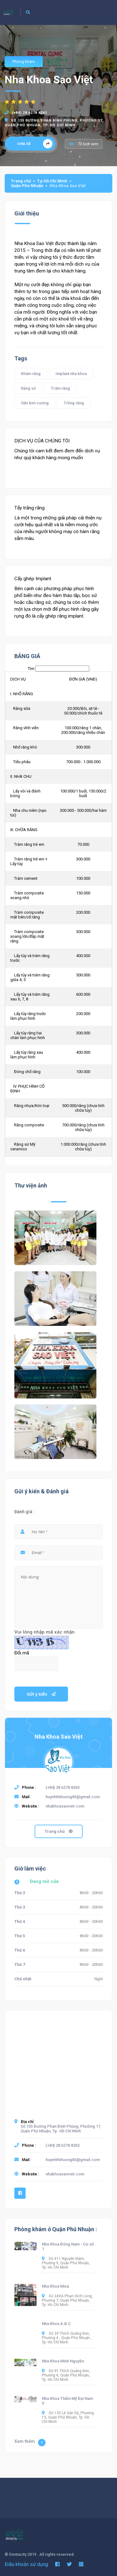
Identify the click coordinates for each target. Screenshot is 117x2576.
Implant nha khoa (71, 373)
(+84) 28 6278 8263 (29, 113)
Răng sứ (28, 388)
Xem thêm (30, 2442)
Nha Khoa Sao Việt (59, 1736)
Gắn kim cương (35, 403)
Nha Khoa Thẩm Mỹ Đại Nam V (67, 2400)
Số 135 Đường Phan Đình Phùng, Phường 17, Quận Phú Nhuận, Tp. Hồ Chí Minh (61, 2128)
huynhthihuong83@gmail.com (73, 1796)
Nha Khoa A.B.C (56, 2323)
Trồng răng (74, 403)
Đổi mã (21, 1653)
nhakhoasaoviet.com (65, 1806)
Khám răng (31, 373)
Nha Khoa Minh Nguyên (63, 2361)
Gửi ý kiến (41, 1694)
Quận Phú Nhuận (27, 185)
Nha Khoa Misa (55, 2286)
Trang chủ (21, 181)
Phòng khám (23, 61)
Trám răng (60, 388)
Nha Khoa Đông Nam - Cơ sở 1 (68, 2246)
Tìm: (58, 668)
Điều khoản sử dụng (26, 2564)
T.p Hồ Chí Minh (52, 181)
